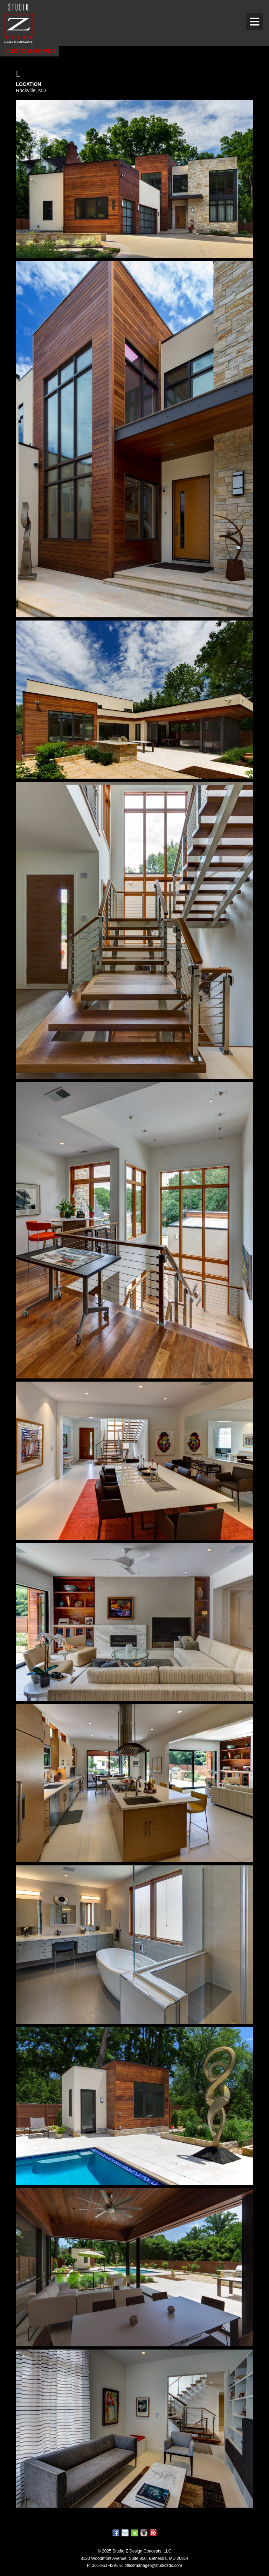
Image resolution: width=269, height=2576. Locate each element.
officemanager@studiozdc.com (153, 2565)
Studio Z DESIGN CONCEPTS (18, 23)
